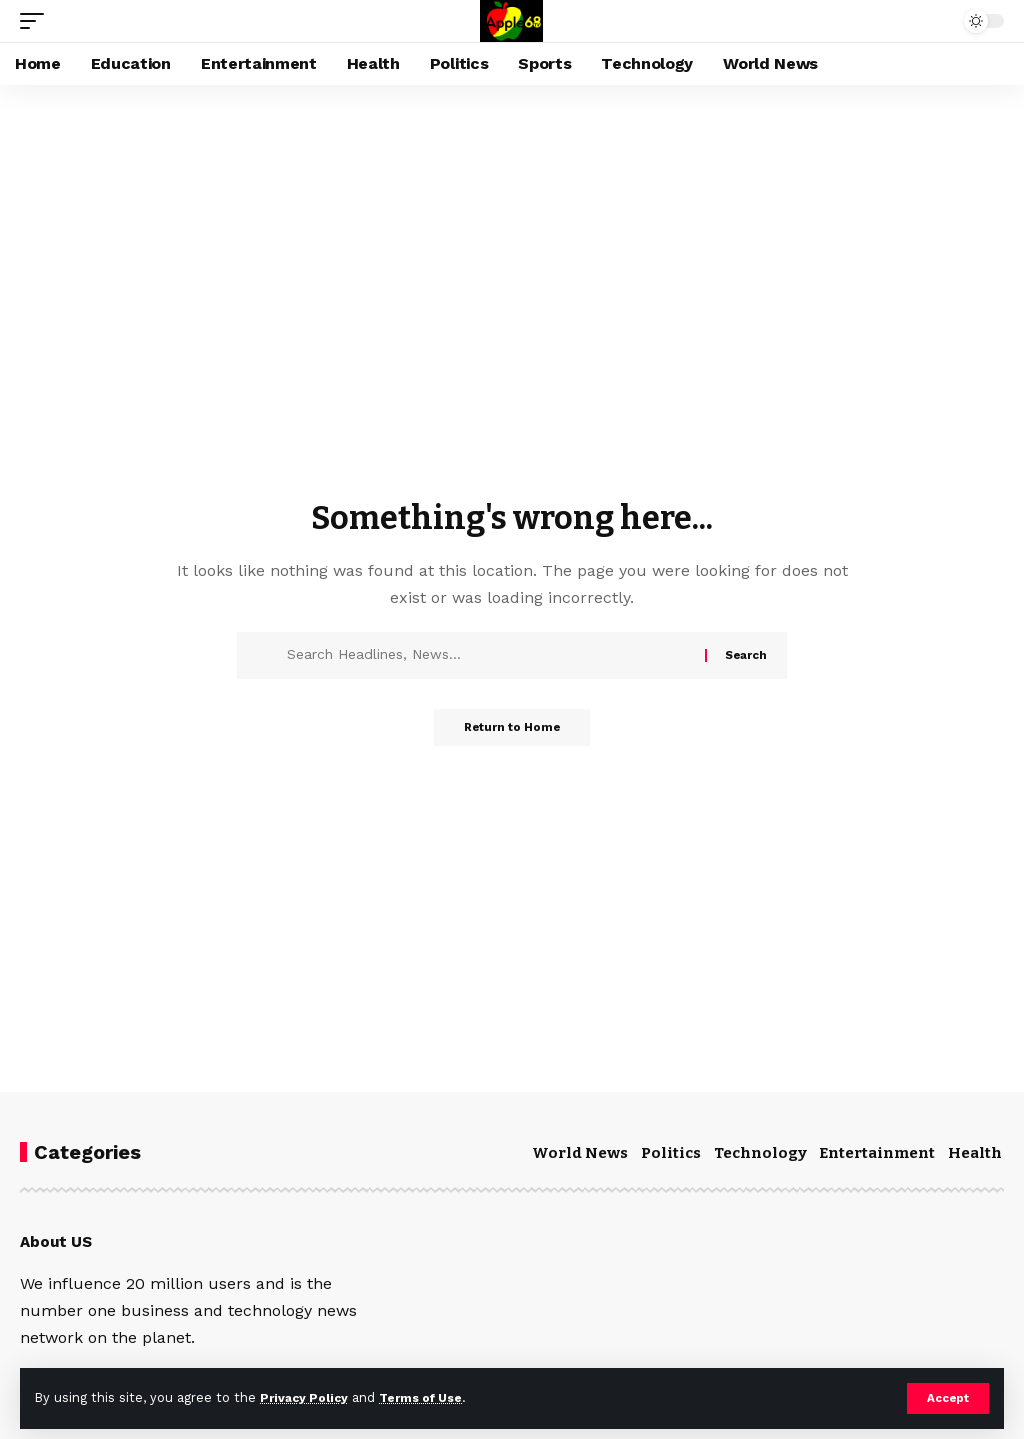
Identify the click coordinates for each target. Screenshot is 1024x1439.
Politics (671, 1153)
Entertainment (877, 1153)
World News (580, 1153)
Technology (760, 1153)
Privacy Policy (307, 1397)
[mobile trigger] (37, 21)
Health (975, 1153)
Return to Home (512, 729)
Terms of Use (431, 1397)
